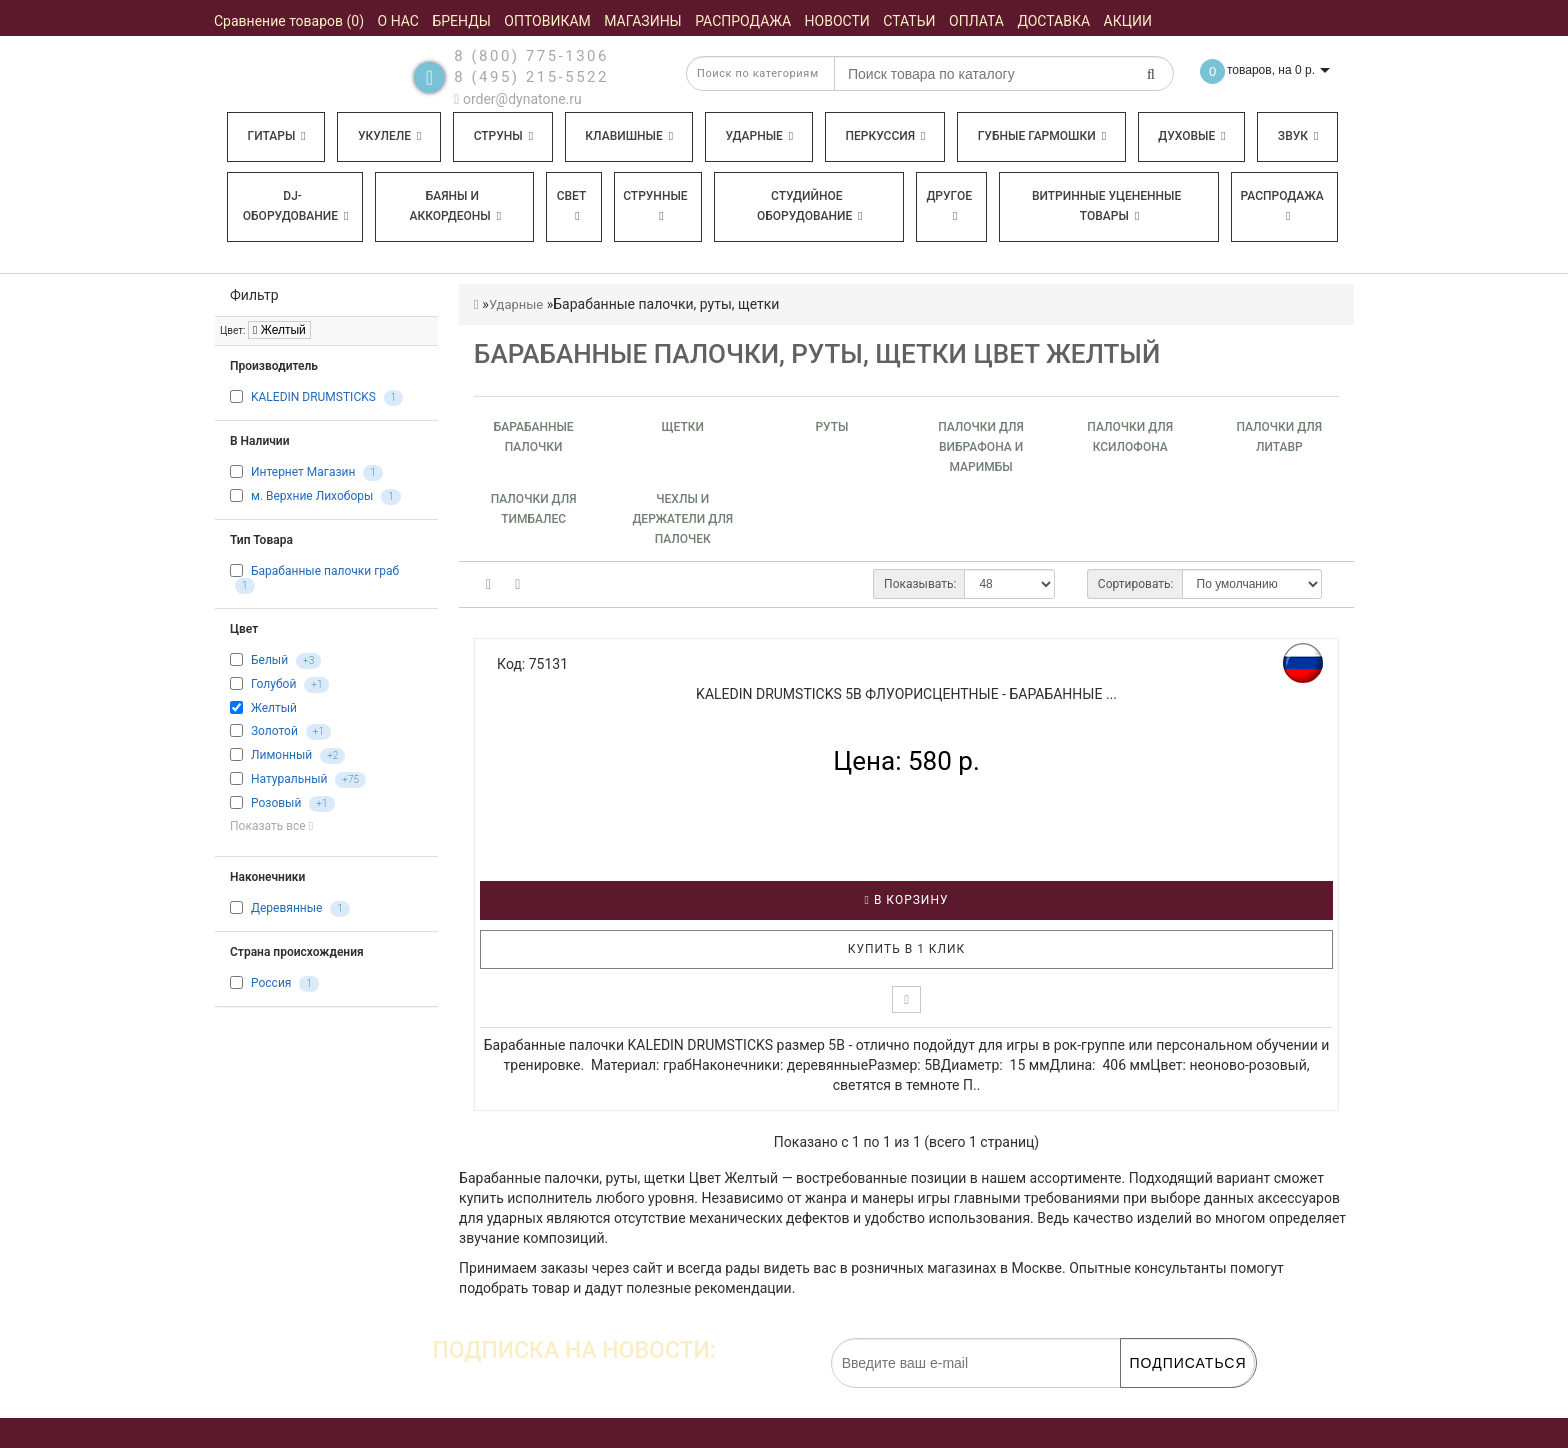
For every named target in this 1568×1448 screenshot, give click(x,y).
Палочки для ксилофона (1130, 437)
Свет (572, 205)
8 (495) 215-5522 (531, 77)
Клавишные (629, 136)
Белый (269, 661)
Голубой (273, 685)
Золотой (274, 731)
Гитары (277, 136)
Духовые (1191, 136)
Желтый (279, 330)
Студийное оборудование (810, 206)
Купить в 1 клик (907, 949)
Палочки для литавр (1280, 437)
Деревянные (286, 908)
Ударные (759, 136)
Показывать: (920, 584)
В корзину (907, 900)
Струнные (655, 205)
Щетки (683, 427)
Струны (504, 136)
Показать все (271, 826)
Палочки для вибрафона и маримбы (981, 447)
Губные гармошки (1042, 136)
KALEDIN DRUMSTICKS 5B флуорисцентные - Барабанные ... (906, 694)
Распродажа (1282, 205)
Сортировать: (1136, 584)
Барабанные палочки (534, 437)
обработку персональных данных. (1160, 1398)
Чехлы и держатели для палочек (682, 519)
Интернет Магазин (303, 472)
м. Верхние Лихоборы (312, 496)
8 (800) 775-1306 (531, 56)
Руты (831, 427)
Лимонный (281, 755)
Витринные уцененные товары (1106, 206)
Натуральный (289, 779)
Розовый (276, 803)
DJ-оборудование (296, 206)
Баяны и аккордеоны (455, 206)
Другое (949, 205)
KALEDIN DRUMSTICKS (313, 397)
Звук (1298, 136)
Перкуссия (885, 136)
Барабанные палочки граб (325, 571)
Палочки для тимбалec (534, 509)
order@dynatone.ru (517, 99)
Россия (271, 983)
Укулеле (389, 136)
